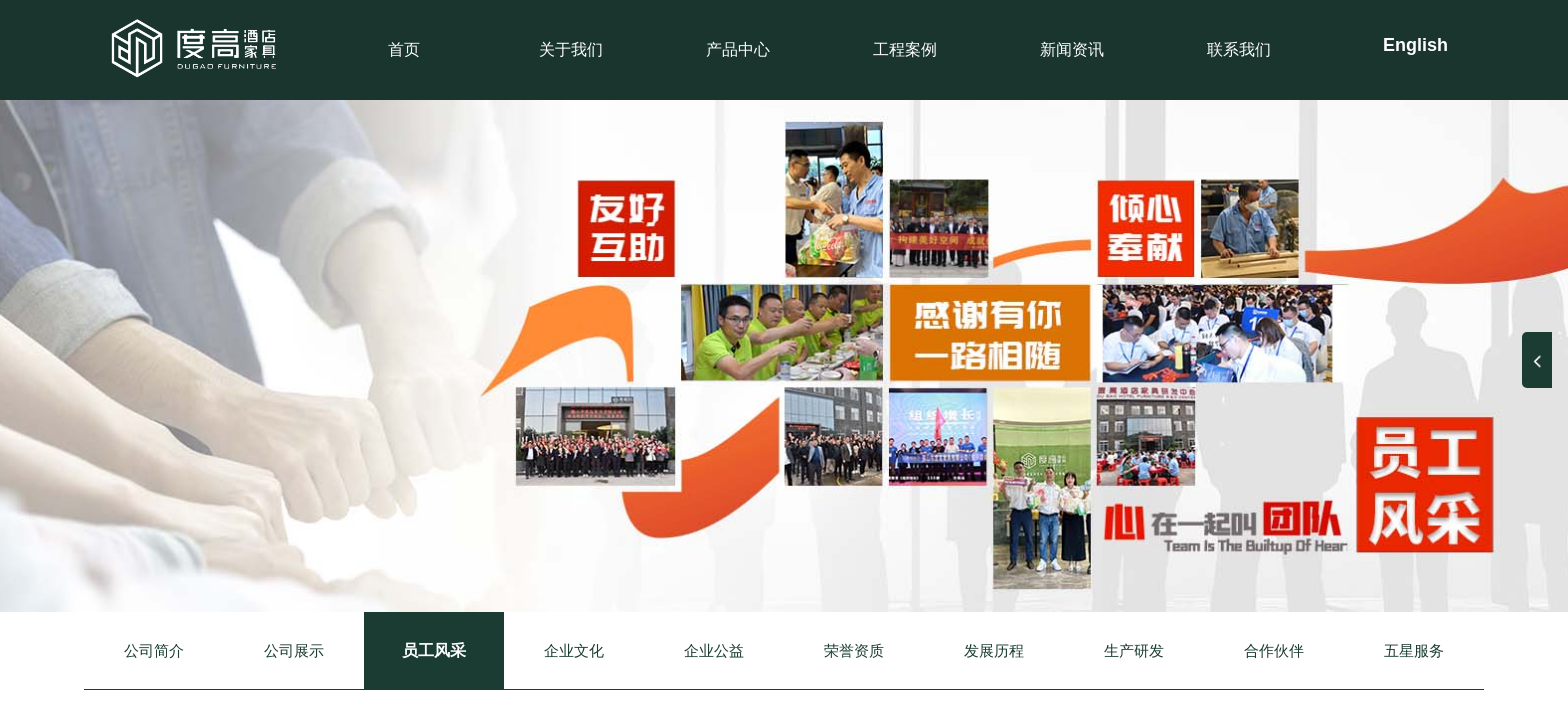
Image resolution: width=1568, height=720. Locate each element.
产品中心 (738, 49)
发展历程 (994, 650)
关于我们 (571, 49)
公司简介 (154, 650)
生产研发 (1134, 650)
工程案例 (905, 49)
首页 (404, 49)
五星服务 (1414, 650)
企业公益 (714, 650)
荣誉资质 (854, 650)
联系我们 (1239, 49)
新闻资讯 (1072, 49)
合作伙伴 (1274, 650)
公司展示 (294, 650)
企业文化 (574, 650)
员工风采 (434, 650)
